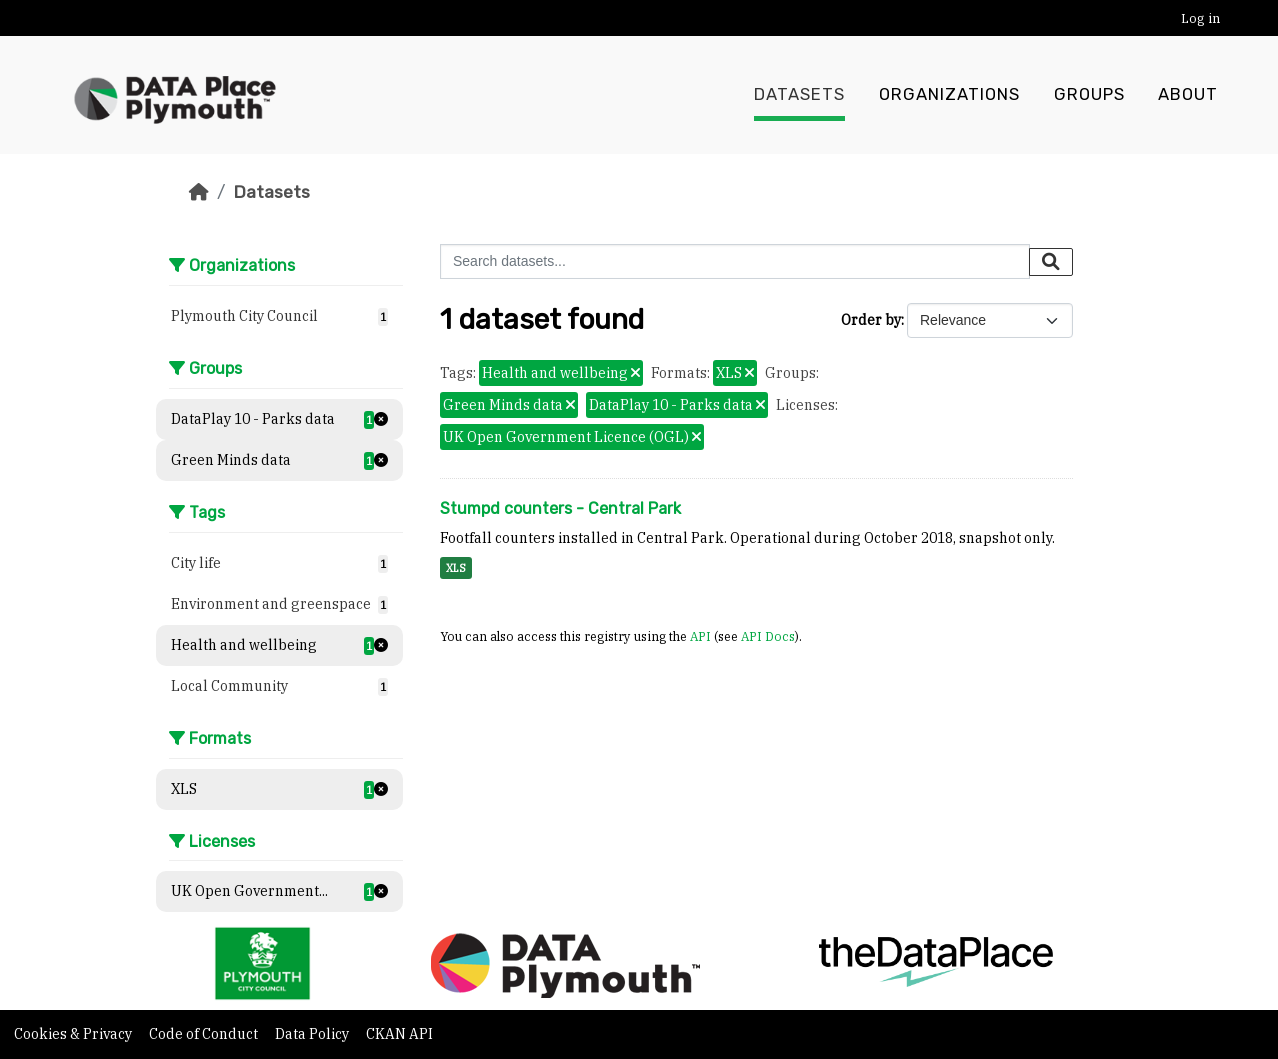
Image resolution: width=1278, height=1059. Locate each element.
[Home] (199, 192)
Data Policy (313, 1034)
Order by (871, 320)
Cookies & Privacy (74, 1034)
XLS (456, 568)
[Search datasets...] (735, 261)
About (1188, 95)
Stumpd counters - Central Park (560, 508)
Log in (1200, 18)
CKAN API (399, 1034)
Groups (1089, 95)
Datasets (799, 95)
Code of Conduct (205, 1034)
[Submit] (1051, 262)
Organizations (949, 95)
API (700, 636)
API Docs (768, 636)
